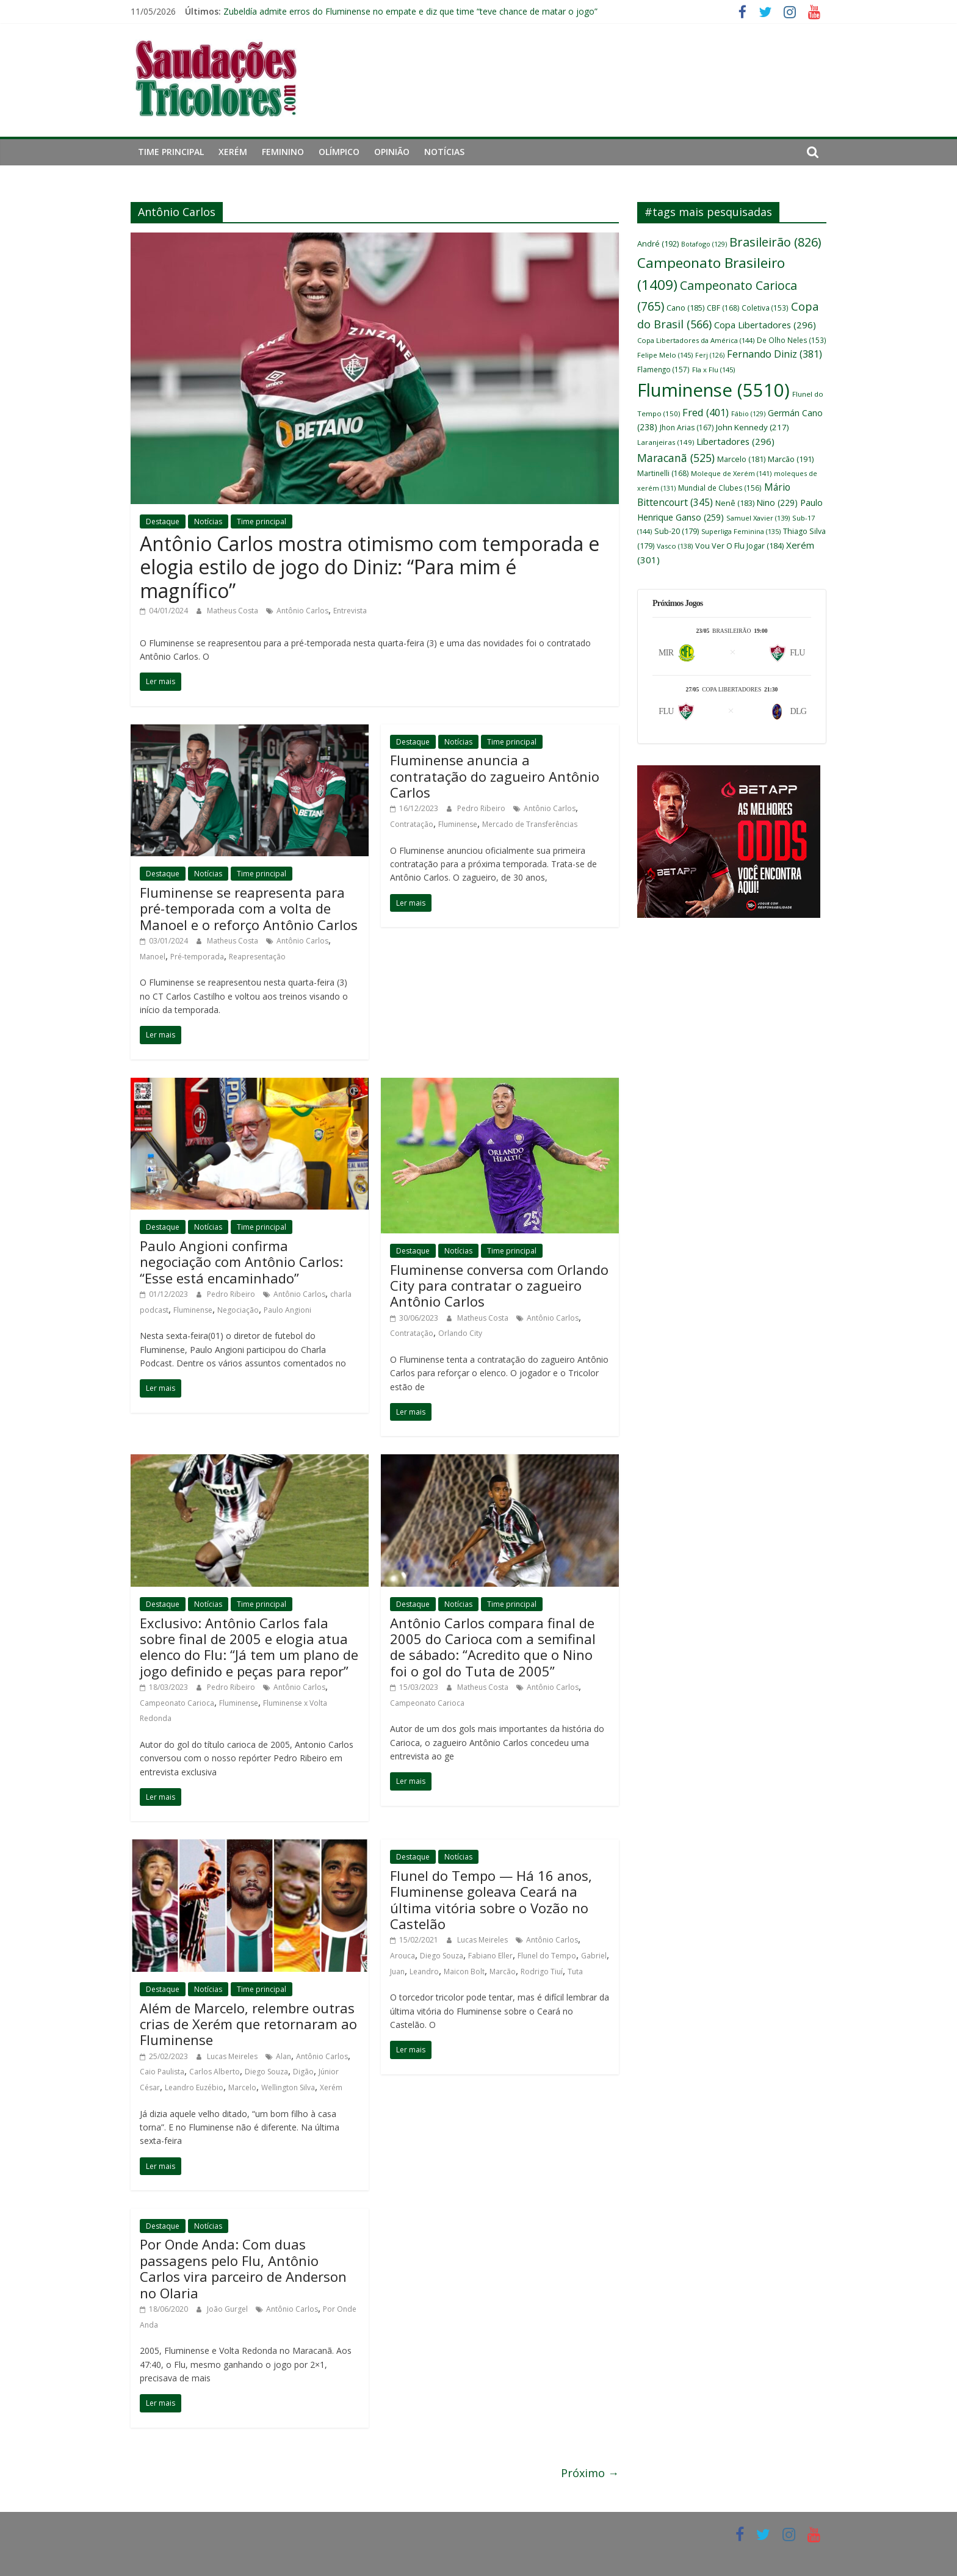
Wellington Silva (288, 2087)
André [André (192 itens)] (658, 243)
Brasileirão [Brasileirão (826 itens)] (775, 242)
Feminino (283, 151)
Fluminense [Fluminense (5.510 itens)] (713, 390)
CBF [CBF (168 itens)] (723, 308)
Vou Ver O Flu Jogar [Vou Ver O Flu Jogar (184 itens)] (739, 546)
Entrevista (350, 610)
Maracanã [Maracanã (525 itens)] (676, 457)
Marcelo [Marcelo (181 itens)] (741, 459)
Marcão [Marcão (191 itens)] (791, 458)
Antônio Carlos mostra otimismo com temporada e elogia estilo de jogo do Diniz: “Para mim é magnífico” (369, 567)
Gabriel (594, 1955)
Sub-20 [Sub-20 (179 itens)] (676, 531)
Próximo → (590, 2473)
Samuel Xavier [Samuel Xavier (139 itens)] (758, 517)
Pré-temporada (197, 956)
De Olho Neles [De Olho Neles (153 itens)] (791, 340)
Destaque (162, 521)
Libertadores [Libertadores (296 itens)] (735, 441)
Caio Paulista (162, 2071)
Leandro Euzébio (194, 2087)
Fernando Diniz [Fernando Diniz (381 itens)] (774, 354)
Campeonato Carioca (177, 1703)
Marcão (502, 1971)
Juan (397, 1971)
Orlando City (460, 1333)
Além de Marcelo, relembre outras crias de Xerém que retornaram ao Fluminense (248, 2024)
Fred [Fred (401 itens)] (705, 412)
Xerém (232, 151)
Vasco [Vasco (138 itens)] (675, 545)
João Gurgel (228, 2309)
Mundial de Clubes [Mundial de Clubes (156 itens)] (720, 487)
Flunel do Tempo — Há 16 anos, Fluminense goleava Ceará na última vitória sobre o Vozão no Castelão (491, 1899)
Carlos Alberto (214, 2071)
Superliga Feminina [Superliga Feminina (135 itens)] (741, 531)
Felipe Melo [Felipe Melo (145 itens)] (665, 354)
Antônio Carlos (302, 610)
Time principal (171, 151)
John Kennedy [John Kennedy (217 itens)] (752, 427)
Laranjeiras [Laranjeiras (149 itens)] (665, 442)
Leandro (424, 1971)
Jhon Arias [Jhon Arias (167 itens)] (686, 427)
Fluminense (457, 824)
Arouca (402, 1955)
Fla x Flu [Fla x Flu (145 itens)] (713, 369)
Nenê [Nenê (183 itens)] (734, 503)
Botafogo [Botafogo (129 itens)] (704, 243)
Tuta (575, 1971)
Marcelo (242, 2087)
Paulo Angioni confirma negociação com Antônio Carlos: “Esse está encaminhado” (241, 1261)
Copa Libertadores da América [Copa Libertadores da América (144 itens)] (695, 340)
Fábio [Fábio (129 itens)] (748, 413)
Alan (283, 2056)
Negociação (238, 1310)
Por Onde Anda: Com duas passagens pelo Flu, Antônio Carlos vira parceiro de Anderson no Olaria (243, 2268)
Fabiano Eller (490, 1955)
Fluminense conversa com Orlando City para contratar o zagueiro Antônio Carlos (499, 1285)
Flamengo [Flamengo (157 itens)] (663, 369)
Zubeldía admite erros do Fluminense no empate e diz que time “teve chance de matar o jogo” (410, 11)
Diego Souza (266, 2071)
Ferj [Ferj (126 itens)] (709, 355)
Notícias (444, 151)
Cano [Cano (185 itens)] (685, 308)
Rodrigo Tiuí (542, 1971)
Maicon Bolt (464, 1971)
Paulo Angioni (287, 1310)
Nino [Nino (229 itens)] (777, 502)
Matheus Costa (233, 610)
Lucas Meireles (233, 2056)
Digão (303, 2071)
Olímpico (339, 151)
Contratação (411, 824)
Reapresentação (257, 956)
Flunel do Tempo (547, 1955)
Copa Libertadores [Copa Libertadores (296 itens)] (765, 325)
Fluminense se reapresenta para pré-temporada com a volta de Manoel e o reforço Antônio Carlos (249, 908)
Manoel (152, 956)
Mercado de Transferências (529, 824)
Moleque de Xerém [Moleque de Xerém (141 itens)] (731, 473)
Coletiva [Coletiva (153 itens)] (765, 307)
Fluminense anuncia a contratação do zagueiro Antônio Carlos (494, 776)
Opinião (392, 151)
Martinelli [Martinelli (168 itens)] (662, 473)
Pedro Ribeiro (482, 808)
